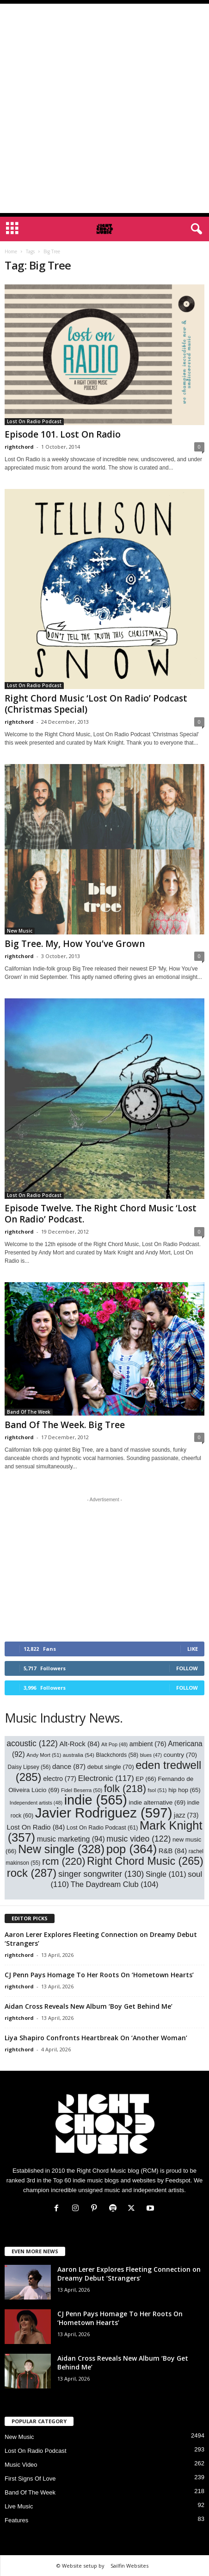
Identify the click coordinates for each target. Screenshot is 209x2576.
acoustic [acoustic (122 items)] (32, 1743)
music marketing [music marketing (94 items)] (71, 1839)
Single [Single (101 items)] (166, 1874)
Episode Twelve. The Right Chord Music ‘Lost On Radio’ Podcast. (101, 1213)
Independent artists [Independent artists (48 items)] (36, 1802)
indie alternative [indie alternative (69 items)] (157, 1802)
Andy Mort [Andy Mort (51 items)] (43, 1755)
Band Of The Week (28, 1412)
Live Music (19, 2506)
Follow (187, 1668)
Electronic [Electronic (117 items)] (106, 1778)
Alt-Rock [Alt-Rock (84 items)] (79, 1744)
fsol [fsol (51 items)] (157, 1790)
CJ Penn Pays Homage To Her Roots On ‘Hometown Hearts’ (99, 1974)
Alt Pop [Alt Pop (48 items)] (114, 1744)
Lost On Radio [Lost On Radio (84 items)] (35, 1827)
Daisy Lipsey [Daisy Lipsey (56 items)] (29, 1767)
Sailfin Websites (129, 2565)
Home (11, 251)
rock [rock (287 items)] (32, 1873)
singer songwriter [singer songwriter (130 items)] (101, 1874)
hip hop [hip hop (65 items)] (184, 1789)
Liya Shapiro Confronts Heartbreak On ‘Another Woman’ (96, 2037)
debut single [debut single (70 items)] (110, 1766)
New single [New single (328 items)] (61, 1849)
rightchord (19, 446)
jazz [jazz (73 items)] (186, 1815)
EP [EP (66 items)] (145, 1778)
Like (192, 1648)
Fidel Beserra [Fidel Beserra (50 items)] (81, 1790)
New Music (19, 931)
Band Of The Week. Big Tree (65, 1425)
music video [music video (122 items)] (138, 1838)
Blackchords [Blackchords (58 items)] (117, 1755)
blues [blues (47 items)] (151, 1755)
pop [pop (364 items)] (131, 1849)
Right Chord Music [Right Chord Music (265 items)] (145, 1861)
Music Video (21, 2464)
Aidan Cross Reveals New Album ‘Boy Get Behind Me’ (88, 2006)
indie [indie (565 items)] (95, 1800)
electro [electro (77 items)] (59, 1778)
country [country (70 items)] (180, 1754)
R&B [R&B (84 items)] (173, 1851)
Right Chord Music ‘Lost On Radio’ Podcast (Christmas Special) (96, 703)
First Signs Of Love (30, 2478)
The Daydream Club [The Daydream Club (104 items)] (115, 1884)
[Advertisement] (104, 108)
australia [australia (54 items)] (78, 1755)
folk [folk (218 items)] (125, 1788)
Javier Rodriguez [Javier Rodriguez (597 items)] (103, 1812)
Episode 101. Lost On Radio (63, 434)
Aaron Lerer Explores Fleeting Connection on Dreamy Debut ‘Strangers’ (129, 2273)
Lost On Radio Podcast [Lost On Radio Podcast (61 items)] (102, 1827)
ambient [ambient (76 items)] (147, 1744)
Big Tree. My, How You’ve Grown (75, 944)
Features (16, 2520)
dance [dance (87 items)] (69, 1766)
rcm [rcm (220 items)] (64, 1861)
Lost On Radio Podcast (34, 421)
